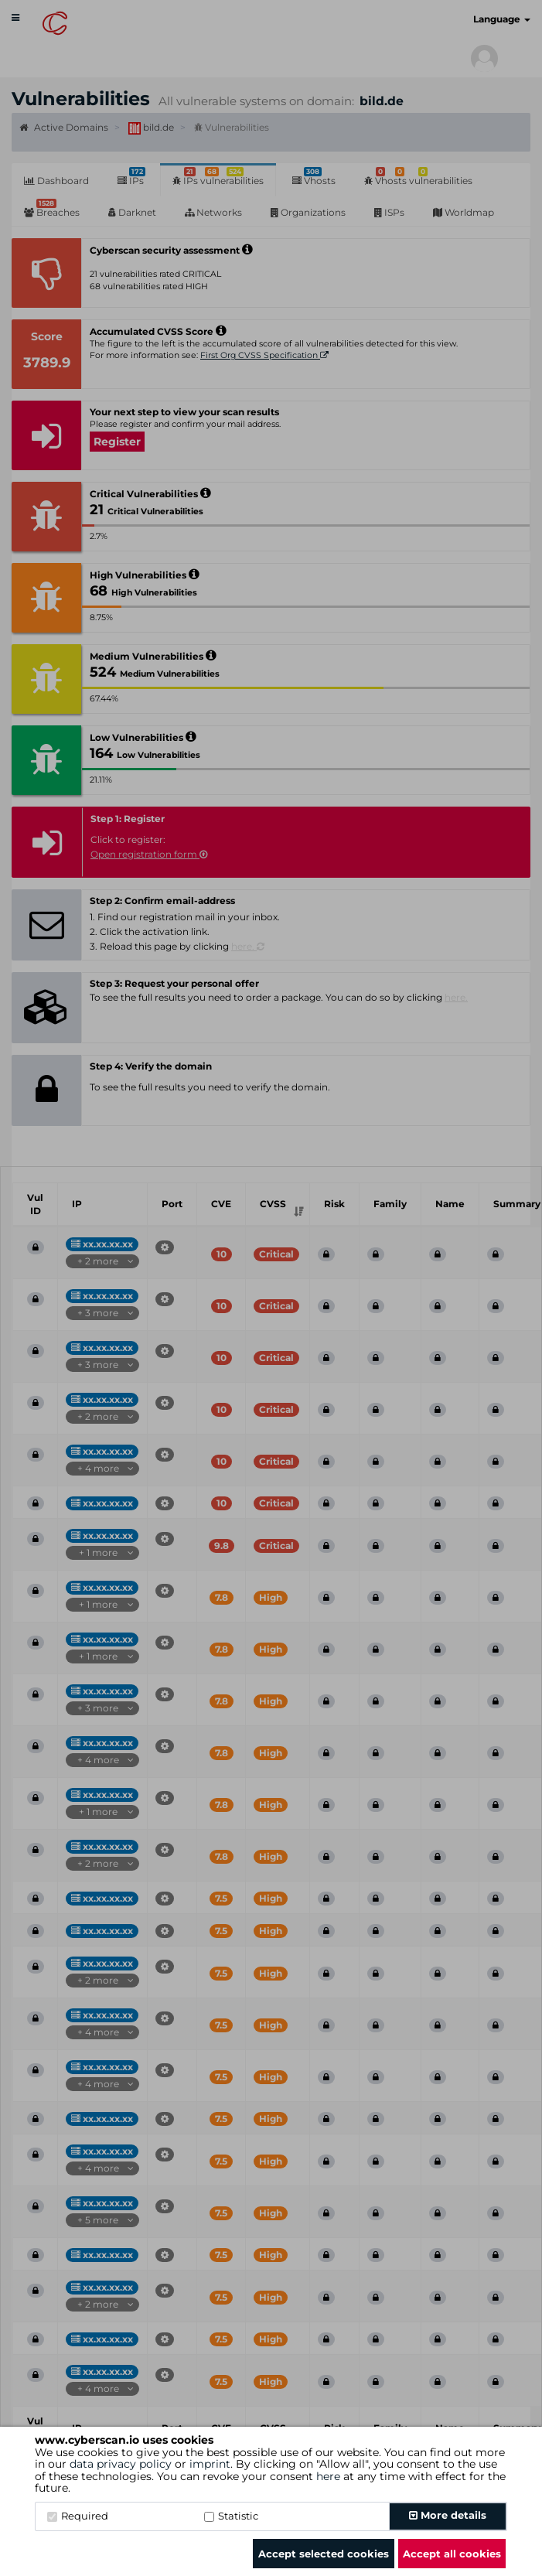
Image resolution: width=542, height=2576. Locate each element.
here (328, 2476)
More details (447, 2515)
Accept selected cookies (323, 2553)
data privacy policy (121, 2464)
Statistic (231, 2515)
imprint (209, 2464)
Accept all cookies (452, 2553)
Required (77, 2515)
